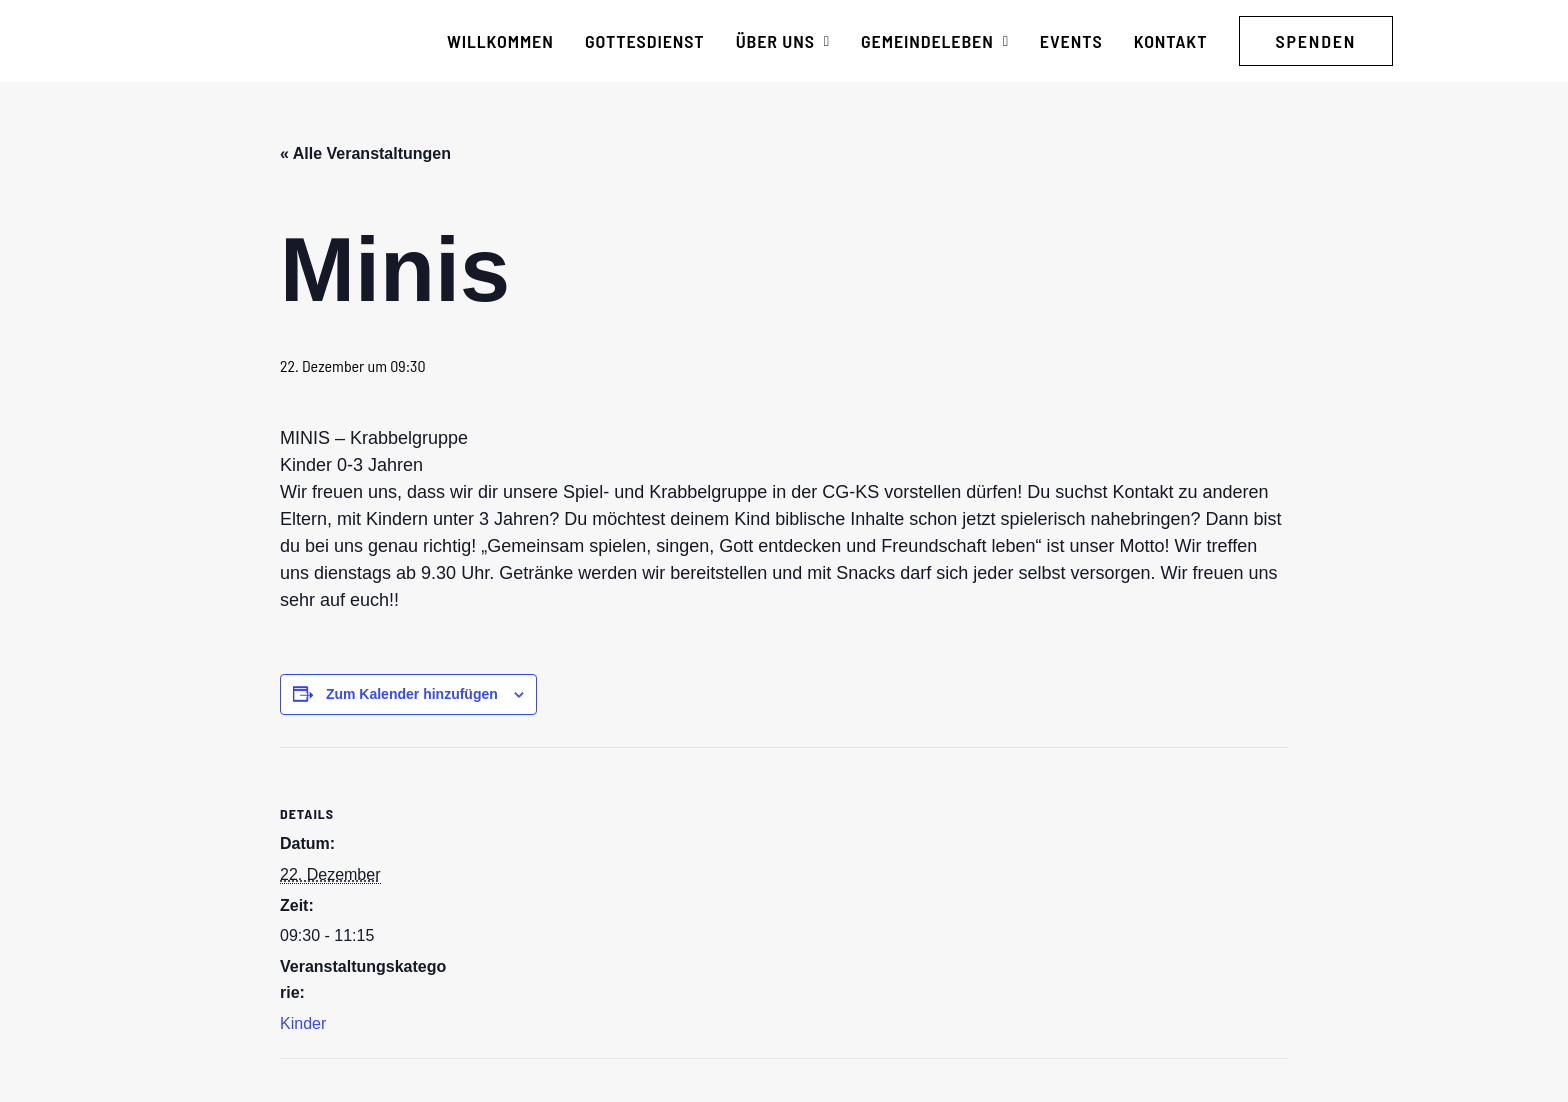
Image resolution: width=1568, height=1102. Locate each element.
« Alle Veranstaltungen (365, 153)
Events (1071, 41)
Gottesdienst (645, 41)
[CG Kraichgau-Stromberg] (235, 41)
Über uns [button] (783, 41)
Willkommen (500, 41)
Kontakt (1171, 41)
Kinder (303, 1023)
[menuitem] (500, 41)
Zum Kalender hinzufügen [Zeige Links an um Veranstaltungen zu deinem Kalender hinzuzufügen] (412, 694)
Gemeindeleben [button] (935, 41)
